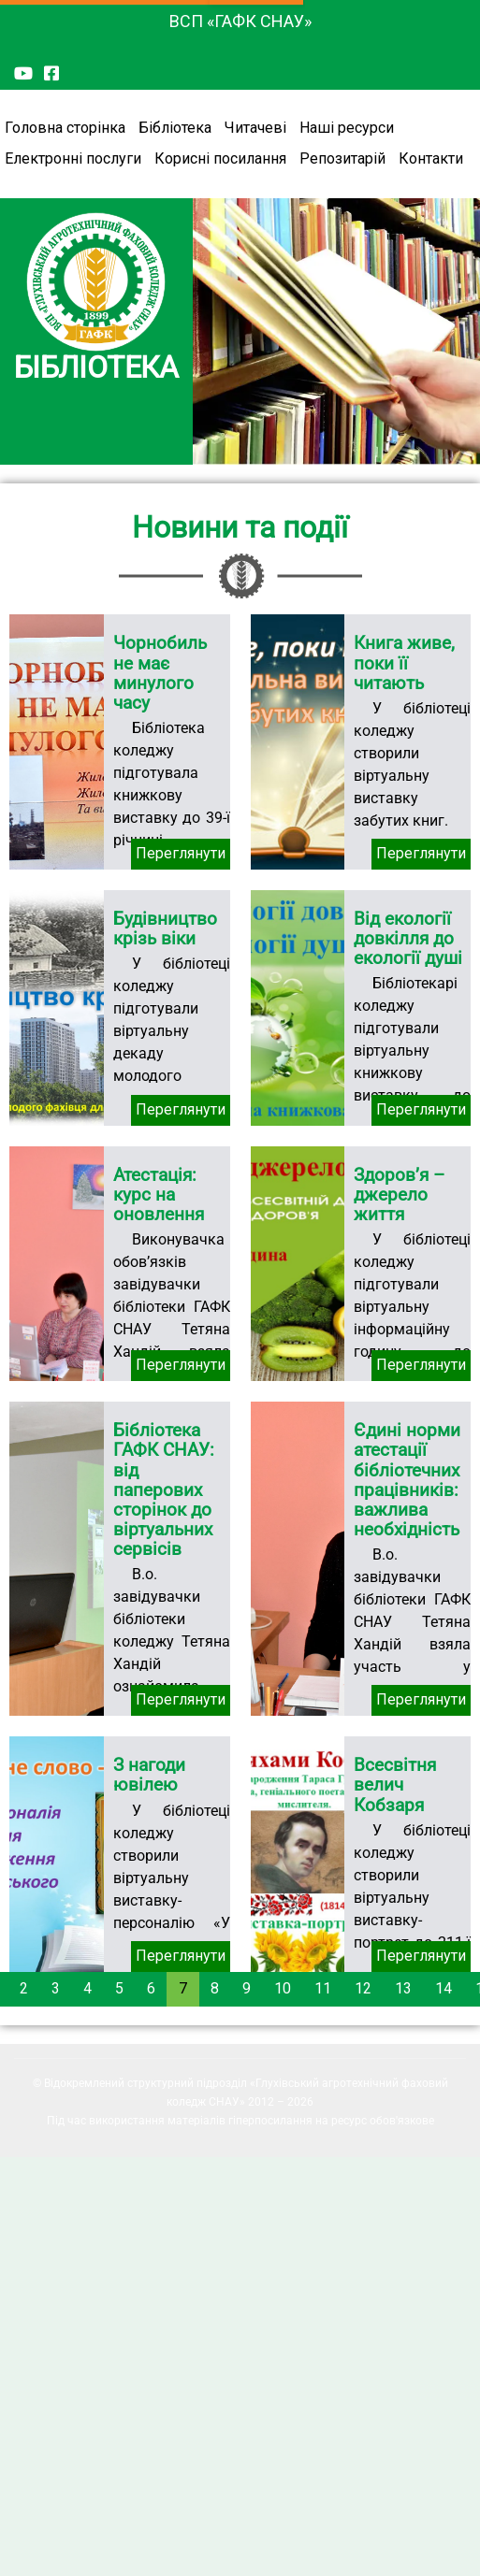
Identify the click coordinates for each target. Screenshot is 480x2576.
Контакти (431, 158)
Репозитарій (342, 158)
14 (443, 1988)
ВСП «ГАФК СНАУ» (240, 21)
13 (403, 1988)
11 (322, 1988)
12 (363, 1988)
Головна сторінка (65, 128)
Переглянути (180, 853)
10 (282, 1988)
